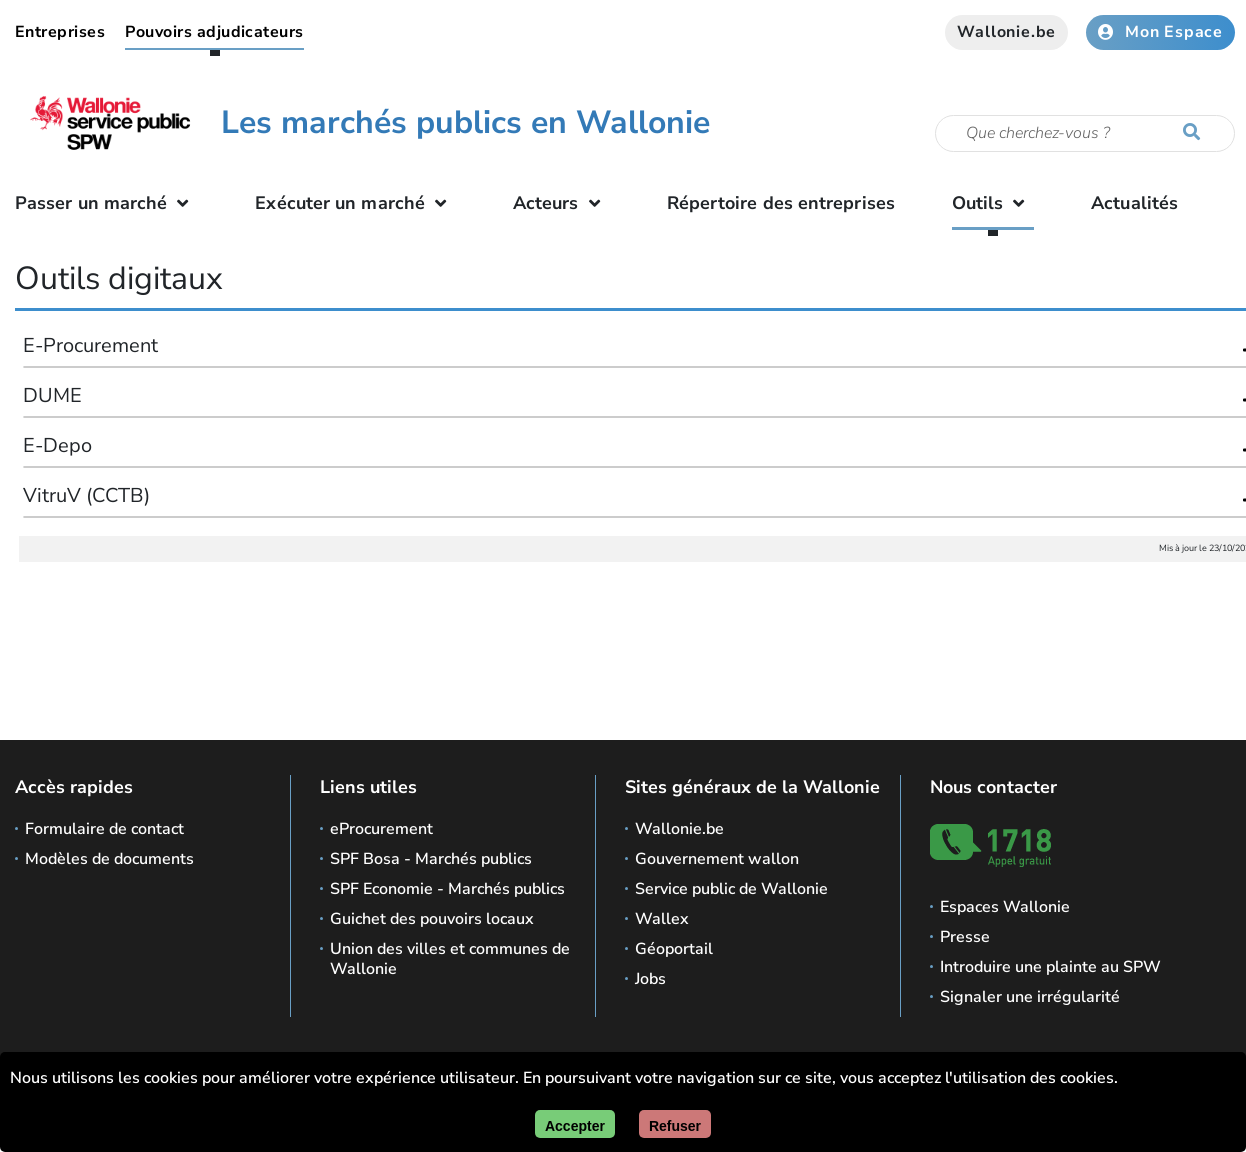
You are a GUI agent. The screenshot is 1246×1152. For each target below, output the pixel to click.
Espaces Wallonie (1005, 907)
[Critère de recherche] (1085, 133)
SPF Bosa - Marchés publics (431, 859)
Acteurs (561, 203)
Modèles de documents (109, 859)
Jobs (650, 979)
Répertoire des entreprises (781, 203)
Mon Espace (1160, 32)
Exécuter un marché (355, 203)
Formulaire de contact (104, 829)
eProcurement (381, 829)
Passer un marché (107, 203)
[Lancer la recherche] (1196, 133)
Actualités (1134, 203)
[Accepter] (575, 1124)
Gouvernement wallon (717, 859)
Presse (965, 937)
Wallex (662, 919)
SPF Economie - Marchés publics (447, 889)
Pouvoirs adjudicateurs (214, 32)
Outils (993, 203)
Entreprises (60, 32)
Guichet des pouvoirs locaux (432, 919)
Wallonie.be (1006, 32)
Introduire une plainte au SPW (1050, 967)
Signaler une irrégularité (1030, 997)
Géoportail (674, 949)
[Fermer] (675, 1124)
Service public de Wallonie (731, 889)
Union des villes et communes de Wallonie (450, 959)
